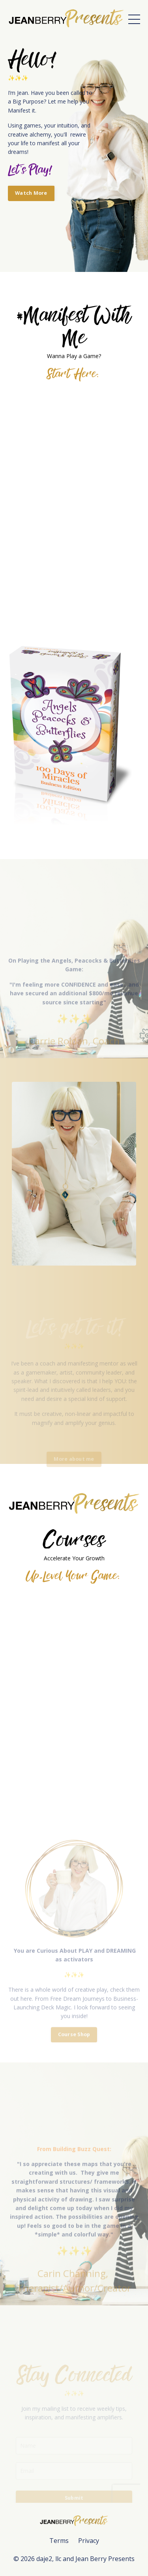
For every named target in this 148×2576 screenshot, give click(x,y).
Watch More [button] (31, 193)
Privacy (88, 2540)
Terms (59, 2540)
